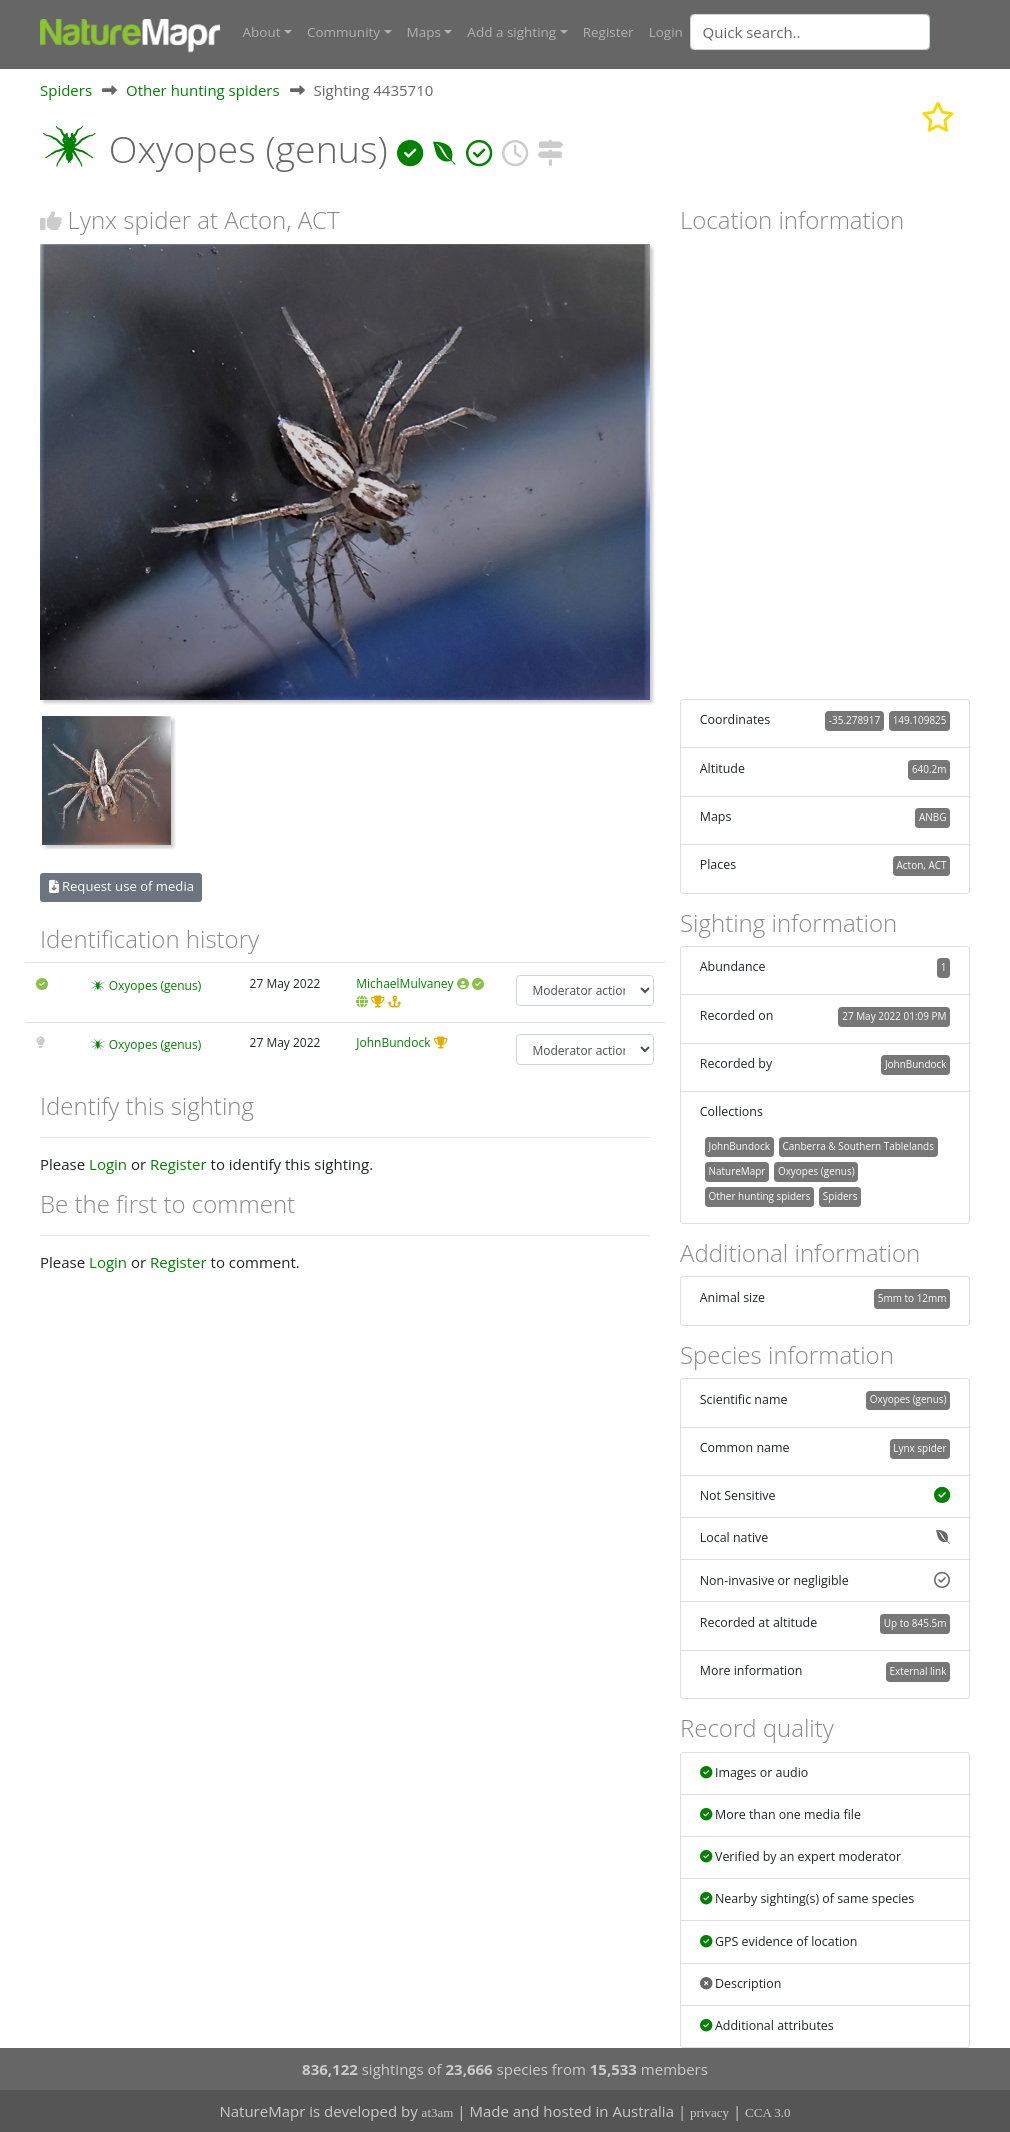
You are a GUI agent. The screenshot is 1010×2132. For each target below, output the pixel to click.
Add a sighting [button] (511, 32)
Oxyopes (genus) (155, 984)
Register (608, 32)
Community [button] (343, 32)
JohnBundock (393, 1041)
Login (666, 32)
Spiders (66, 89)
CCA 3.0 (768, 2112)
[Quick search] (810, 32)
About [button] (262, 32)
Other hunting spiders (203, 89)
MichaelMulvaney (404, 982)
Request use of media (121, 886)
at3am (438, 2112)
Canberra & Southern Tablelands (858, 1145)
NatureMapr (736, 1170)
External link (917, 1670)
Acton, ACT (922, 865)
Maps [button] (424, 32)
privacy (709, 2112)
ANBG (932, 816)
